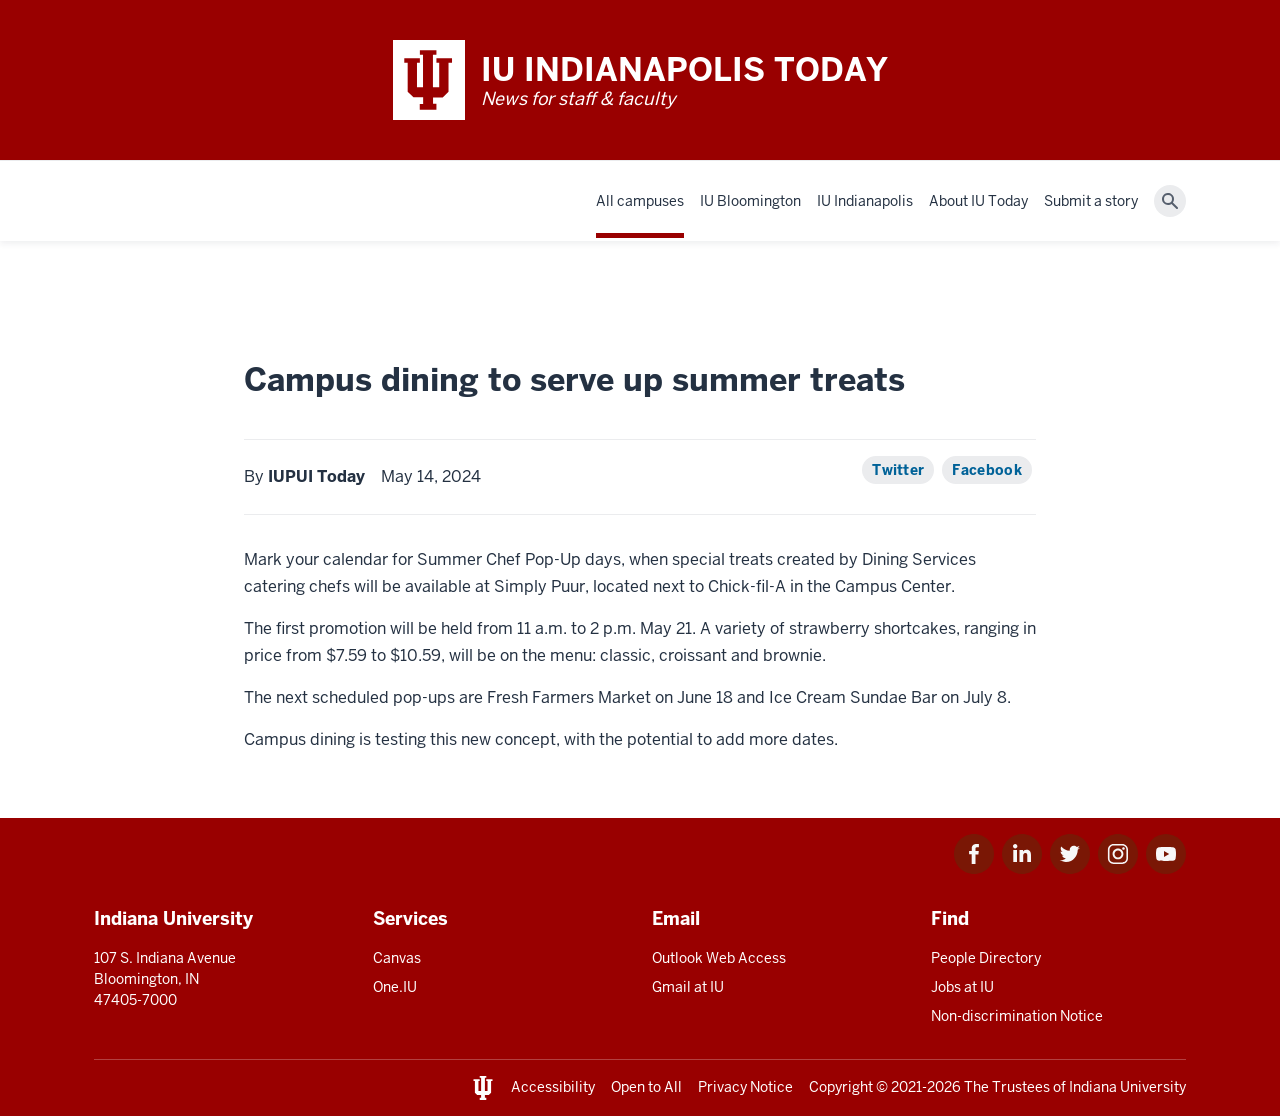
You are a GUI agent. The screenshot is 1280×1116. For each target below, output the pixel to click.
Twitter (898, 470)
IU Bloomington (750, 201)
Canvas (397, 958)
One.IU (395, 987)
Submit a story (1091, 201)
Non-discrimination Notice (1017, 1016)
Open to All (646, 1087)
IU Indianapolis (865, 201)
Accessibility (553, 1087)
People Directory (986, 958)
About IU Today (978, 201)
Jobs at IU (962, 987)
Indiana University (1127, 1087)
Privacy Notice (745, 1087)
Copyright (841, 1087)
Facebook (987, 470)
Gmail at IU (688, 987)
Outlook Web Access (719, 958)
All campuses (640, 201)
